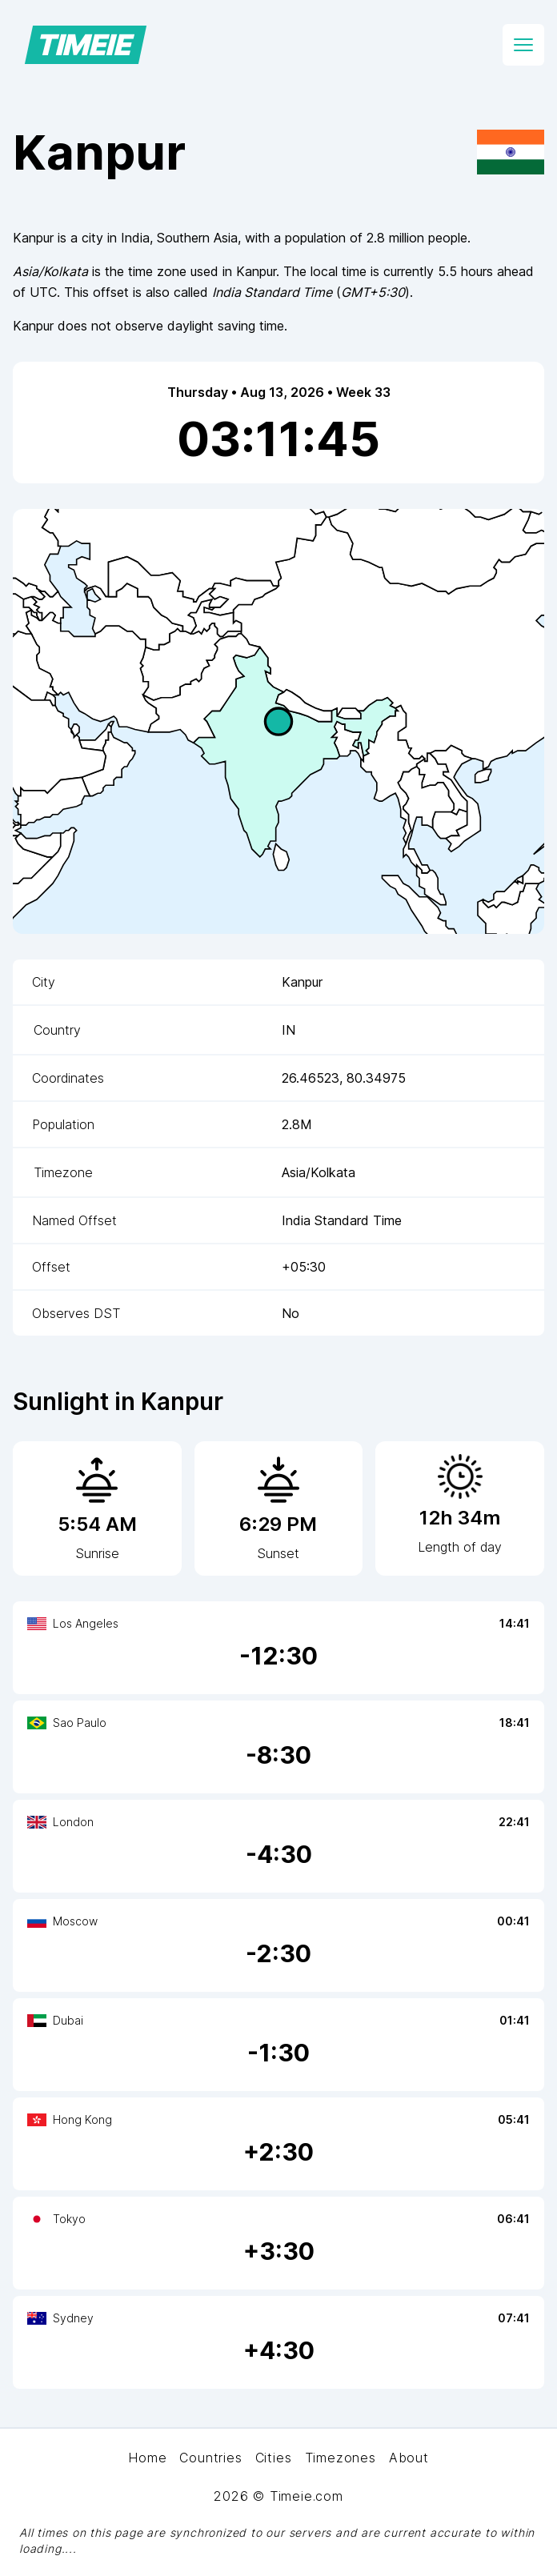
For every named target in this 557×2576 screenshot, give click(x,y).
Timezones (340, 2458)
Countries (210, 2458)
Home (147, 2458)
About (409, 2458)
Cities (273, 2458)
